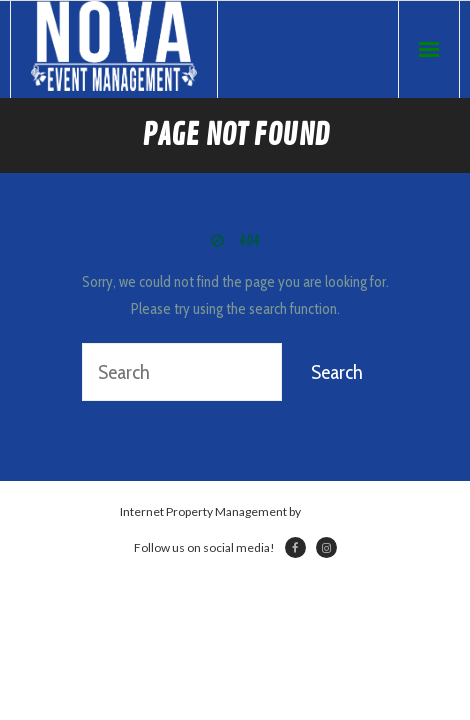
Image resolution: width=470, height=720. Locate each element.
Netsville (327, 511)
